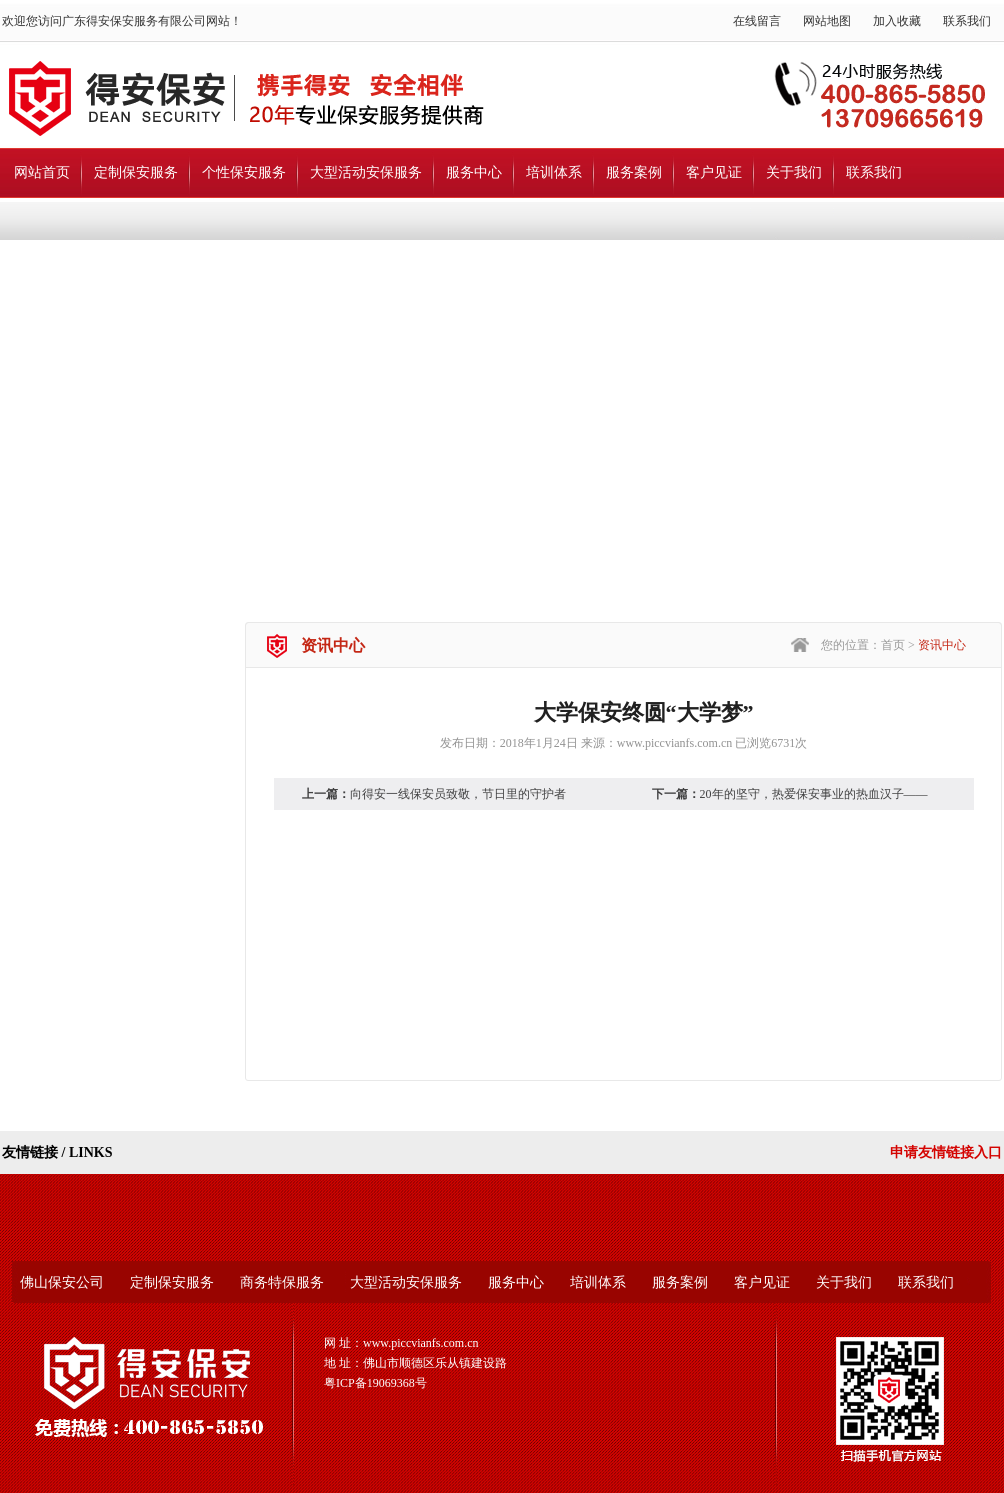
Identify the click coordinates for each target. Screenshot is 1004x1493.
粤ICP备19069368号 (375, 1383)
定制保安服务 (136, 172)
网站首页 (42, 172)
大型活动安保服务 (366, 172)
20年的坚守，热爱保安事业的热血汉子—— (814, 794)
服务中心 (474, 172)
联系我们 (967, 21)
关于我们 (794, 172)
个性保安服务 (244, 172)
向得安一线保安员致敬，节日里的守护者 (458, 794)
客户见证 (714, 172)
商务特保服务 (282, 1282)
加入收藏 (897, 21)
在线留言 (757, 21)
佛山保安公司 (62, 1282)
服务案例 (634, 172)
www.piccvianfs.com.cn (675, 743)
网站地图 (827, 21)
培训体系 (554, 172)
